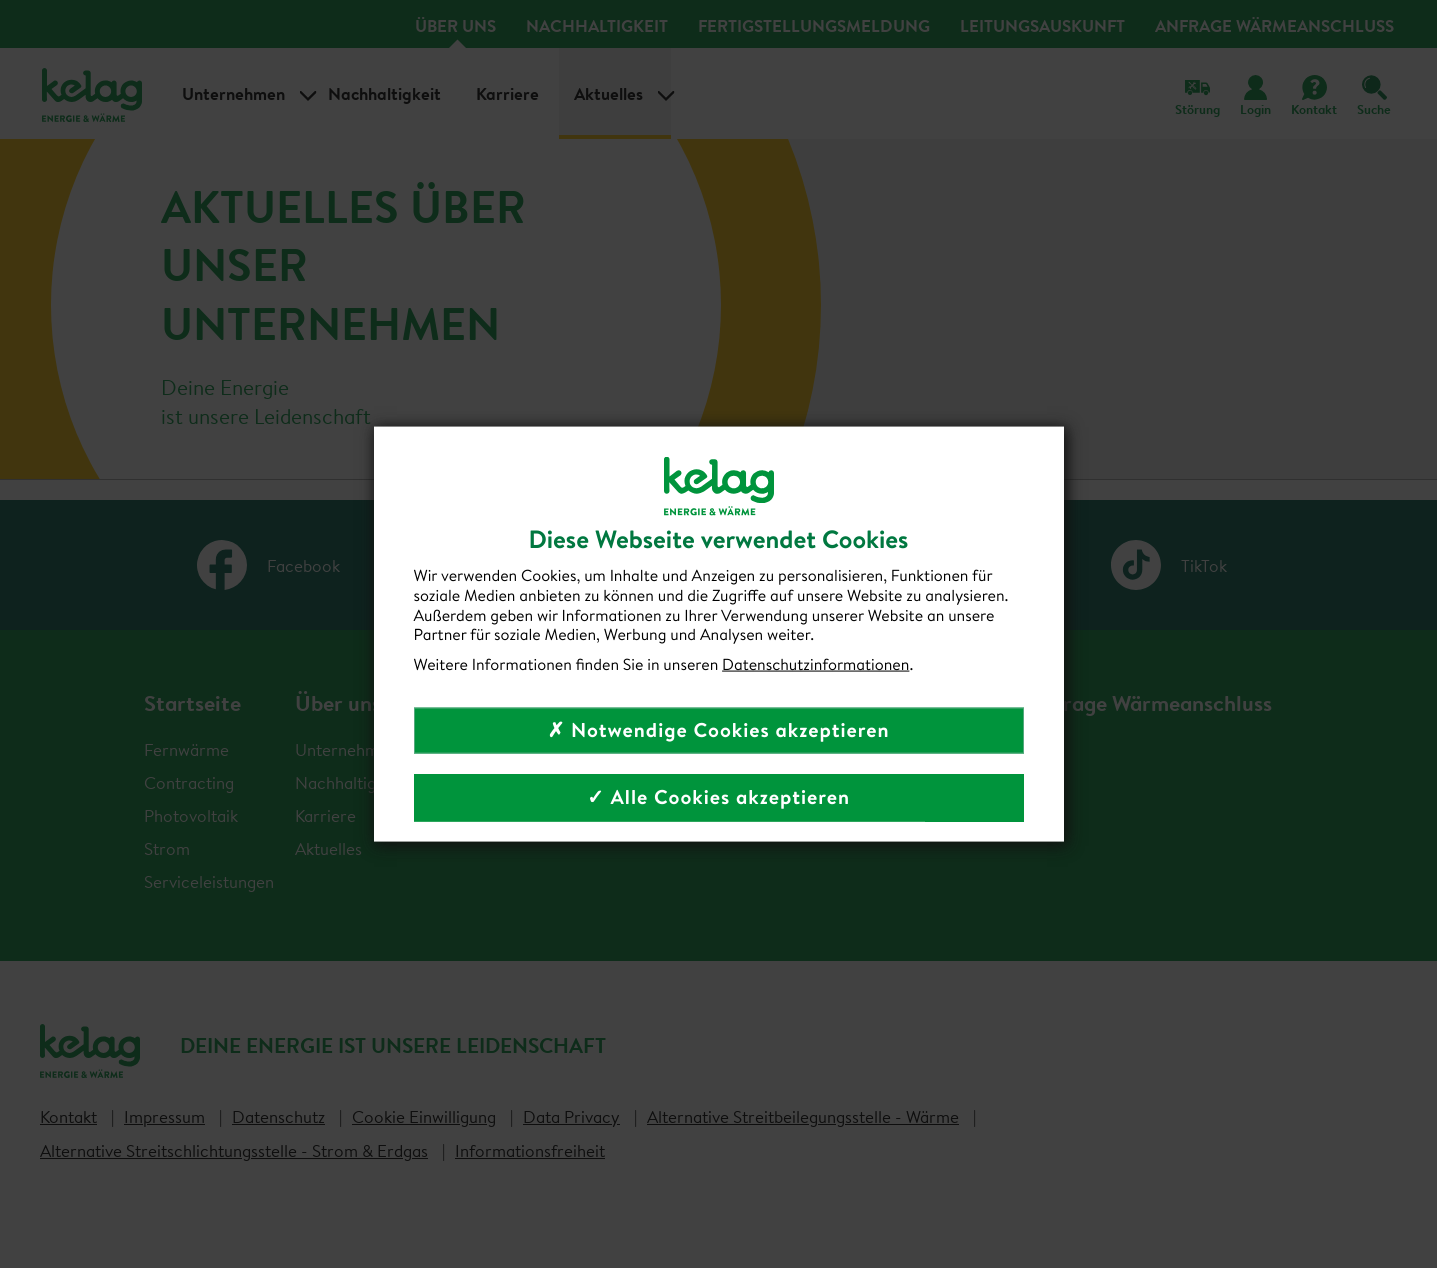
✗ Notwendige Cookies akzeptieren (718, 729)
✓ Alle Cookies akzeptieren (718, 796)
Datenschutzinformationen (815, 665)
